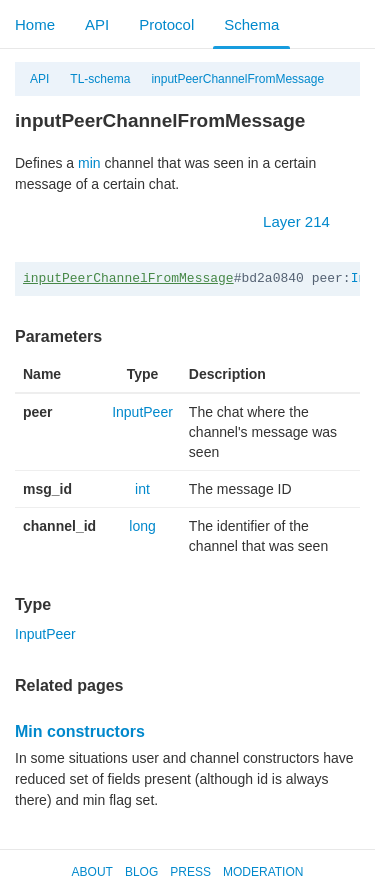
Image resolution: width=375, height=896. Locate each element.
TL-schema (100, 79)
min (89, 163)
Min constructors (80, 731)
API (97, 24)
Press (190, 872)
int (142, 489)
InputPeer (142, 412)
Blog (141, 872)
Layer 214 (306, 221)
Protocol (166, 24)
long (142, 526)
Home (35, 24)
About (92, 872)
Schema (251, 24)
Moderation (263, 872)
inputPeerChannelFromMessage (237, 79)
